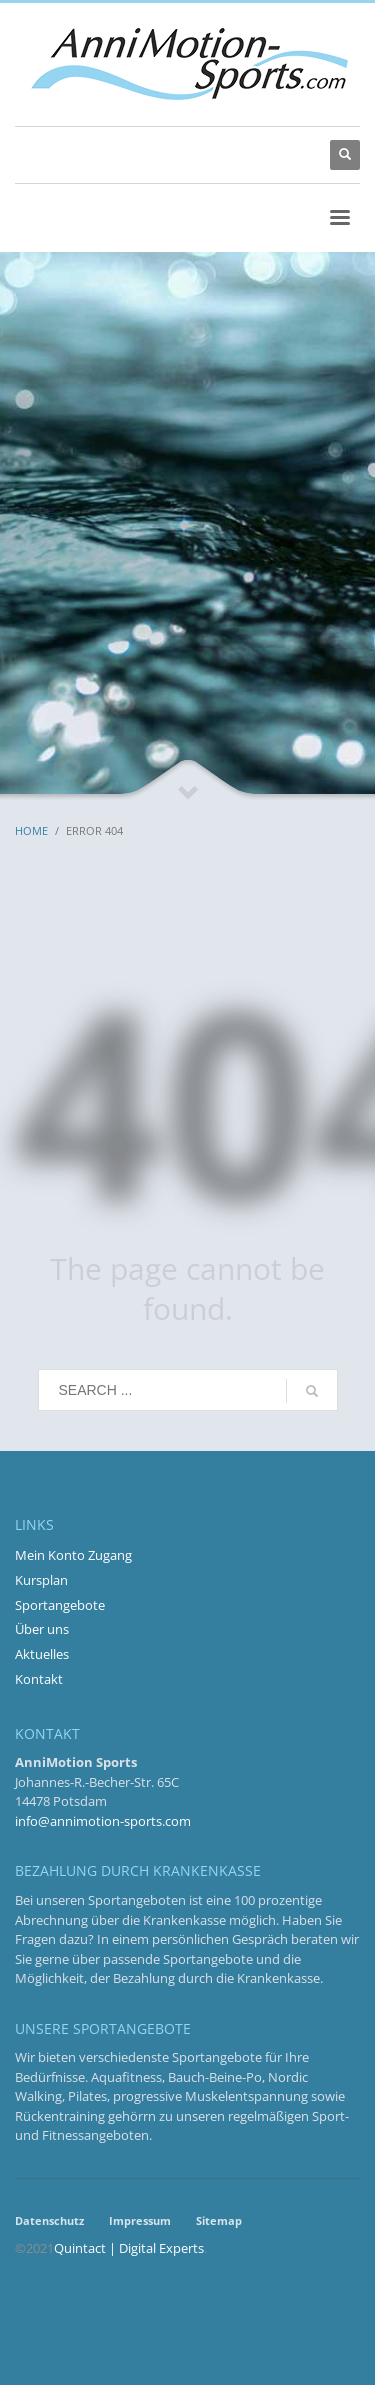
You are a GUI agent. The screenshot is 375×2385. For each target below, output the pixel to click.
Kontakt (39, 1679)
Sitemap (219, 2220)
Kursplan (41, 1580)
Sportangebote (60, 1605)
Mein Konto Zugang (73, 1555)
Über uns (42, 1629)
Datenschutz (49, 2220)
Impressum (140, 2220)
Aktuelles (42, 1654)
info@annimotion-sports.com (103, 1821)
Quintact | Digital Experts (129, 2248)
